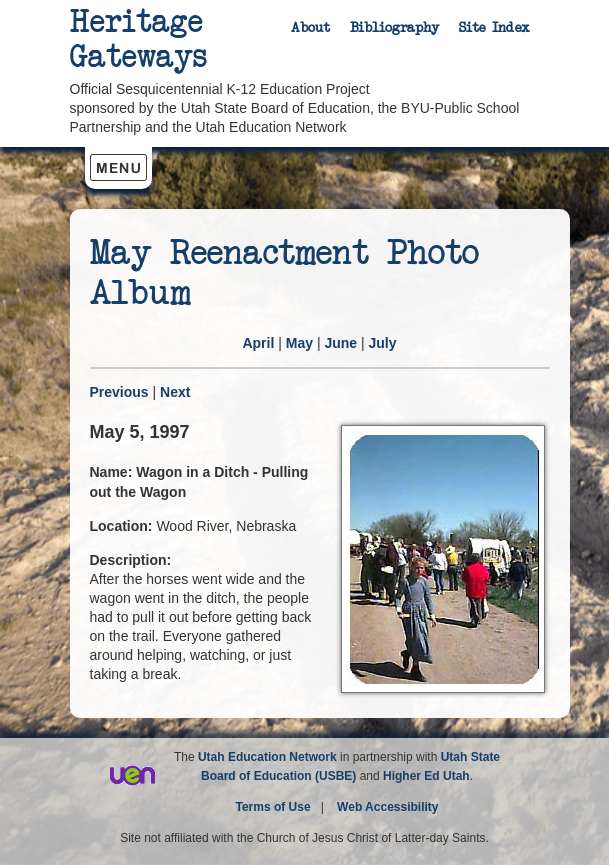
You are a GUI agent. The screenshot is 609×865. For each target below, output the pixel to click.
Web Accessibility (387, 807)
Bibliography (394, 28)
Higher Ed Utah (426, 776)
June (340, 343)
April (258, 343)
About (310, 28)
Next (175, 392)
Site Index (494, 28)
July (383, 343)
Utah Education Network (267, 757)
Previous (119, 392)
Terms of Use (273, 807)
